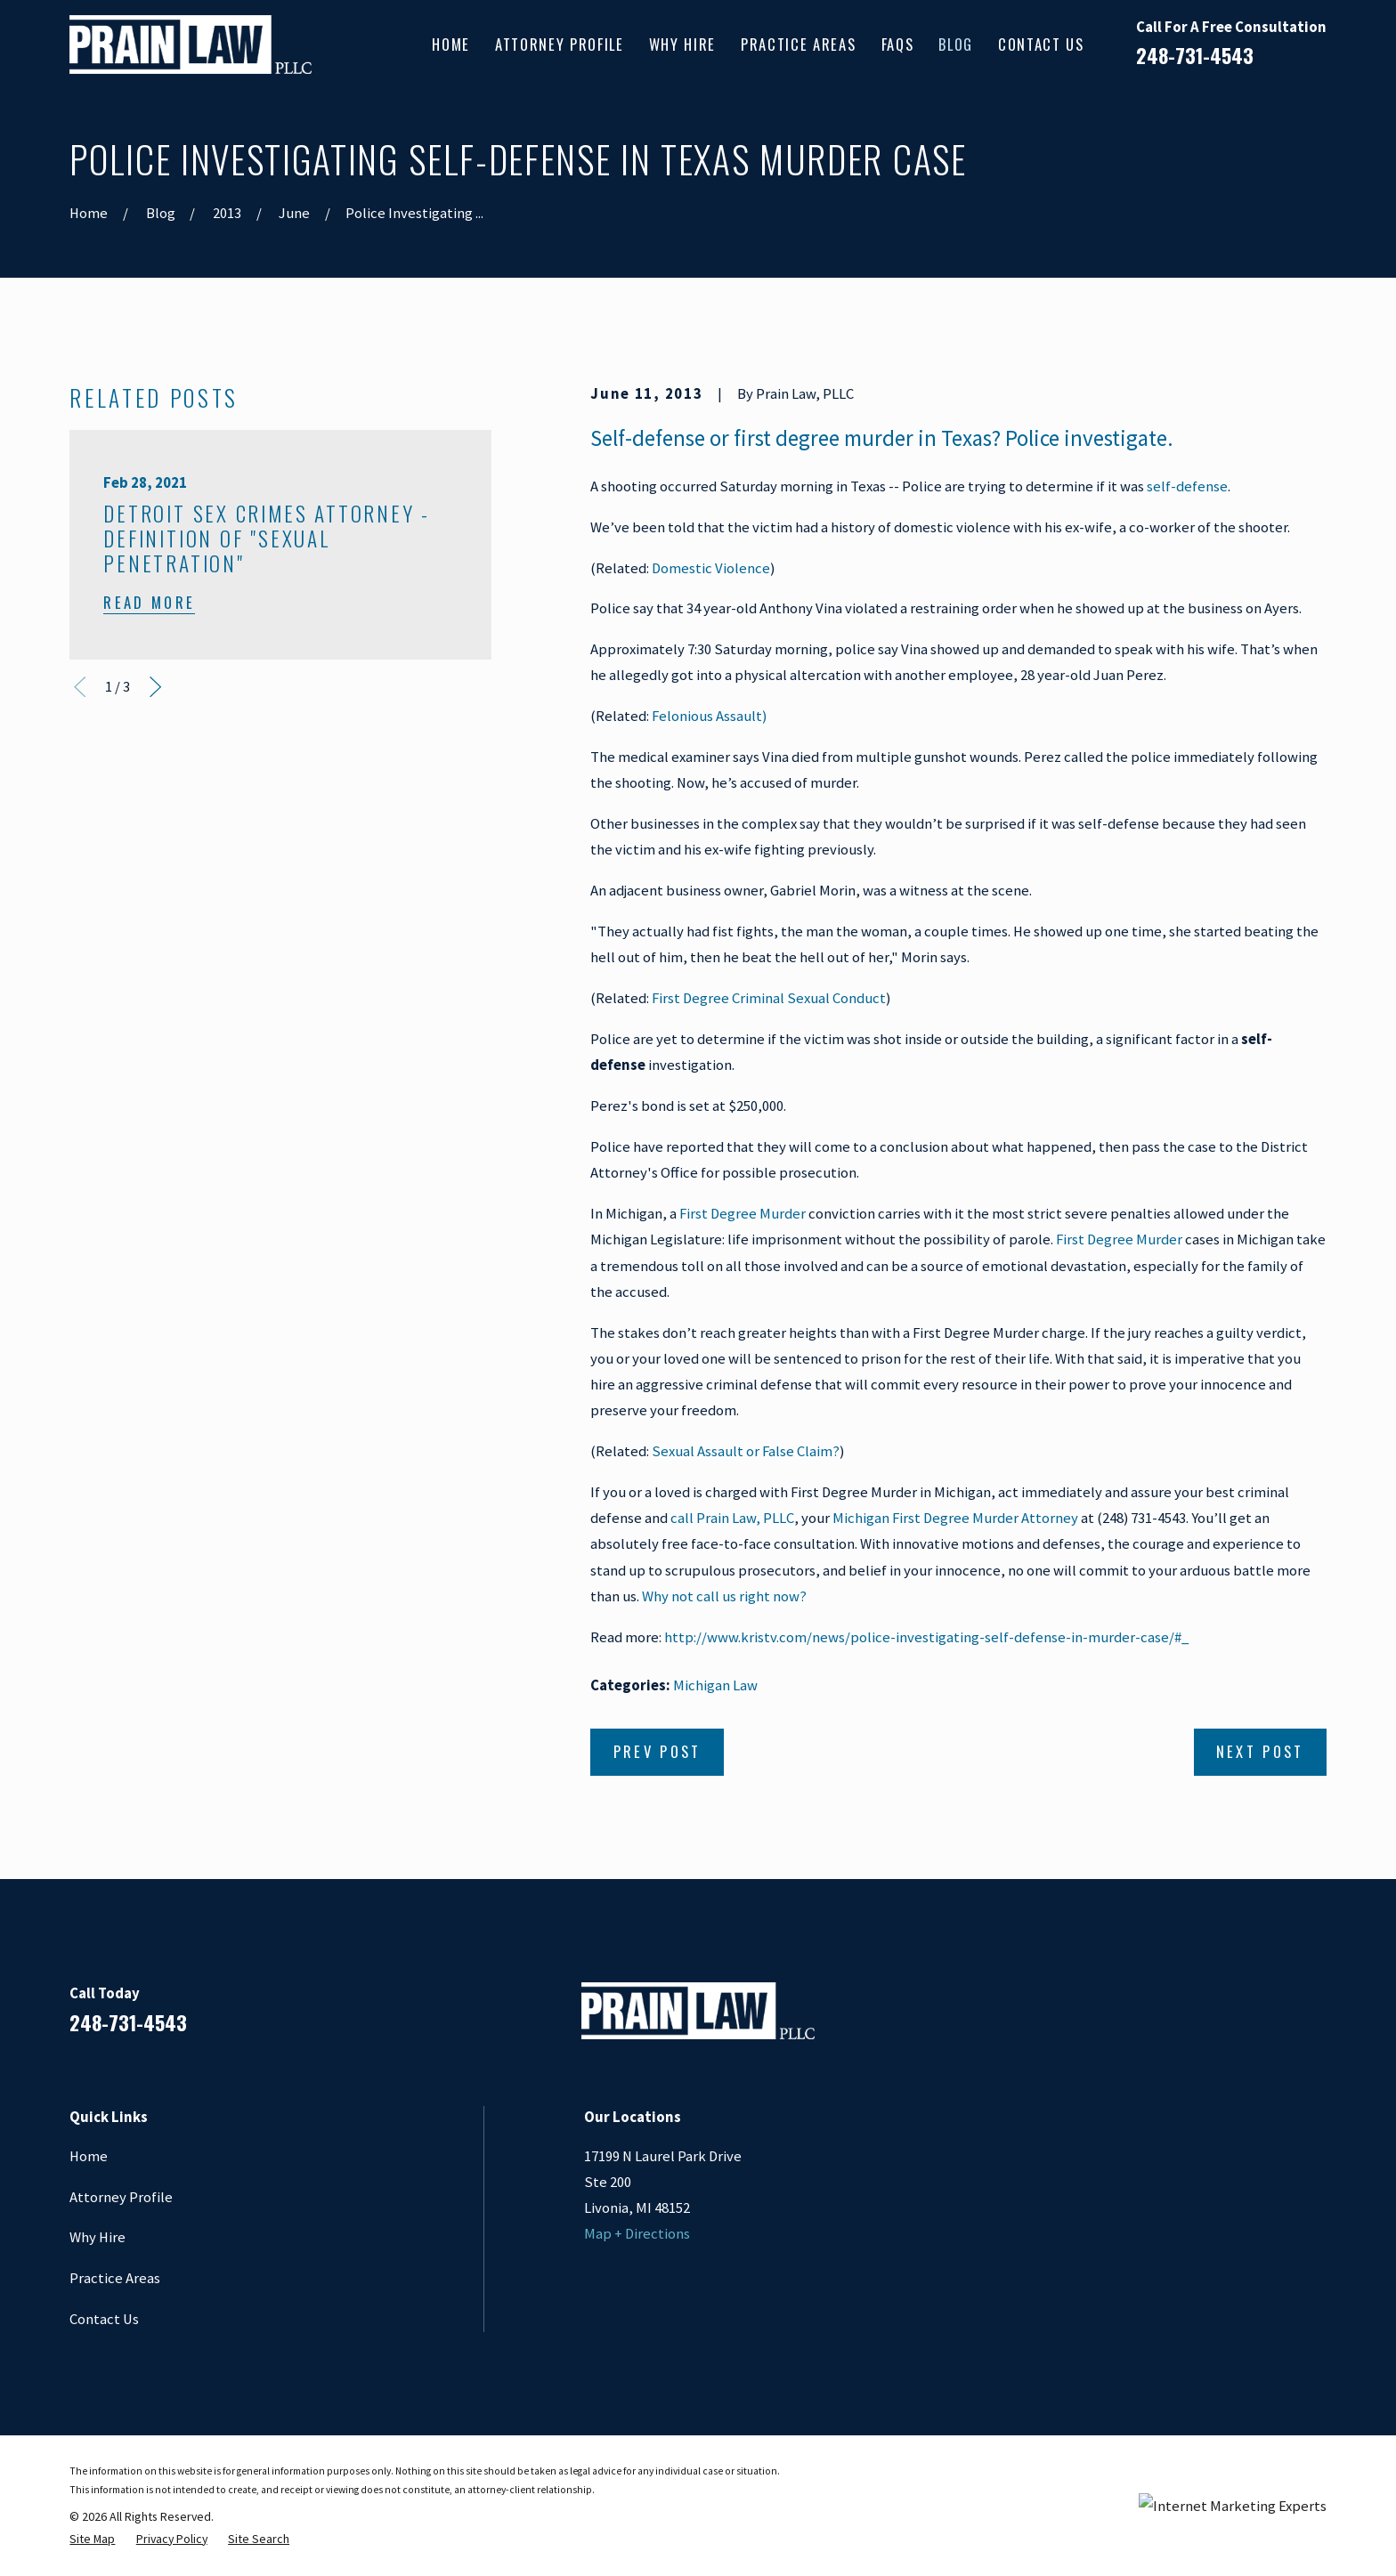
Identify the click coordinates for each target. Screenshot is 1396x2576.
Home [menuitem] (451, 44)
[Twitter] (1315, 2018)
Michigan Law (715, 1685)
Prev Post (657, 1751)
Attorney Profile (121, 2197)
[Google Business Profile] (1268, 2018)
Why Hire (97, 2237)
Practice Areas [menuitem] (798, 44)
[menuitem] (92, 2538)
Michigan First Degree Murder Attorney (955, 1518)
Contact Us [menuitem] (1041, 44)
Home (88, 2156)
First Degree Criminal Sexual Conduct (769, 998)
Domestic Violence (711, 568)
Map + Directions (637, 2233)
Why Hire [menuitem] (682, 44)
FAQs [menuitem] (897, 44)
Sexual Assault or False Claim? (746, 1451)
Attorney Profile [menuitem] (559, 44)
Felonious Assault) (709, 716)
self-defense (1187, 486)
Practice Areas (114, 2278)
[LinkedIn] (1221, 2018)
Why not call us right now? (724, 1596)
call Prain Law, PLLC (732, 1518)
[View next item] (155, 686)
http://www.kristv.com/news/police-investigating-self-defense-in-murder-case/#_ (926, 1637)
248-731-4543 (1195, 54)
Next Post (1260, 1751)
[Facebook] (1174, 2018)
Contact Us (104, 2319)
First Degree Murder (743, 1213)
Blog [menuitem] (955, 44)
